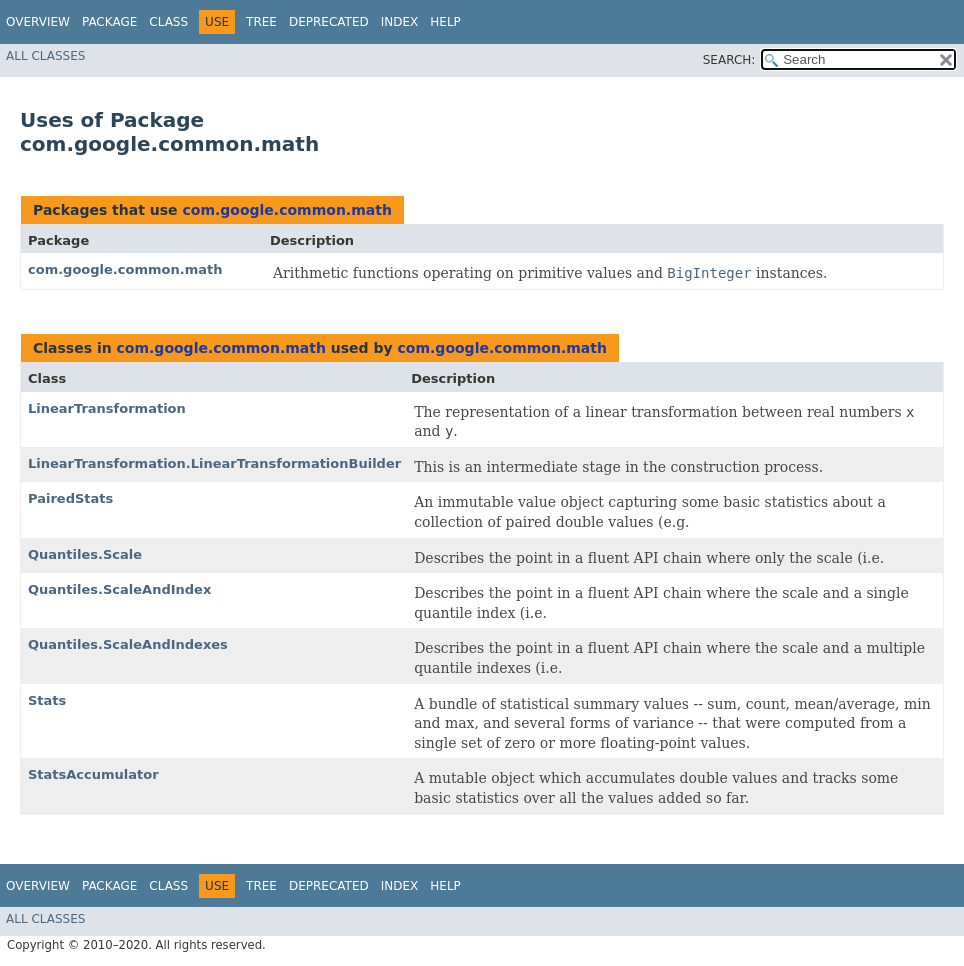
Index (400, 22)
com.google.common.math (286, 210)
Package (109, 22)
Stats (47, 700)
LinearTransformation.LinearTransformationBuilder (214, 463)
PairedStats (70, 498)
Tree (261, 22)
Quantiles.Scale (85, 554)
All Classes (45, 56)
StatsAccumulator (93, 774)
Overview (38, 22)
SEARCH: (729, 60)
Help (445, 22)
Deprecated (329, 22)
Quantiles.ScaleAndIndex (119, 589)
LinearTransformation (107, 408)
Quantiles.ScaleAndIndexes (128, 644)
